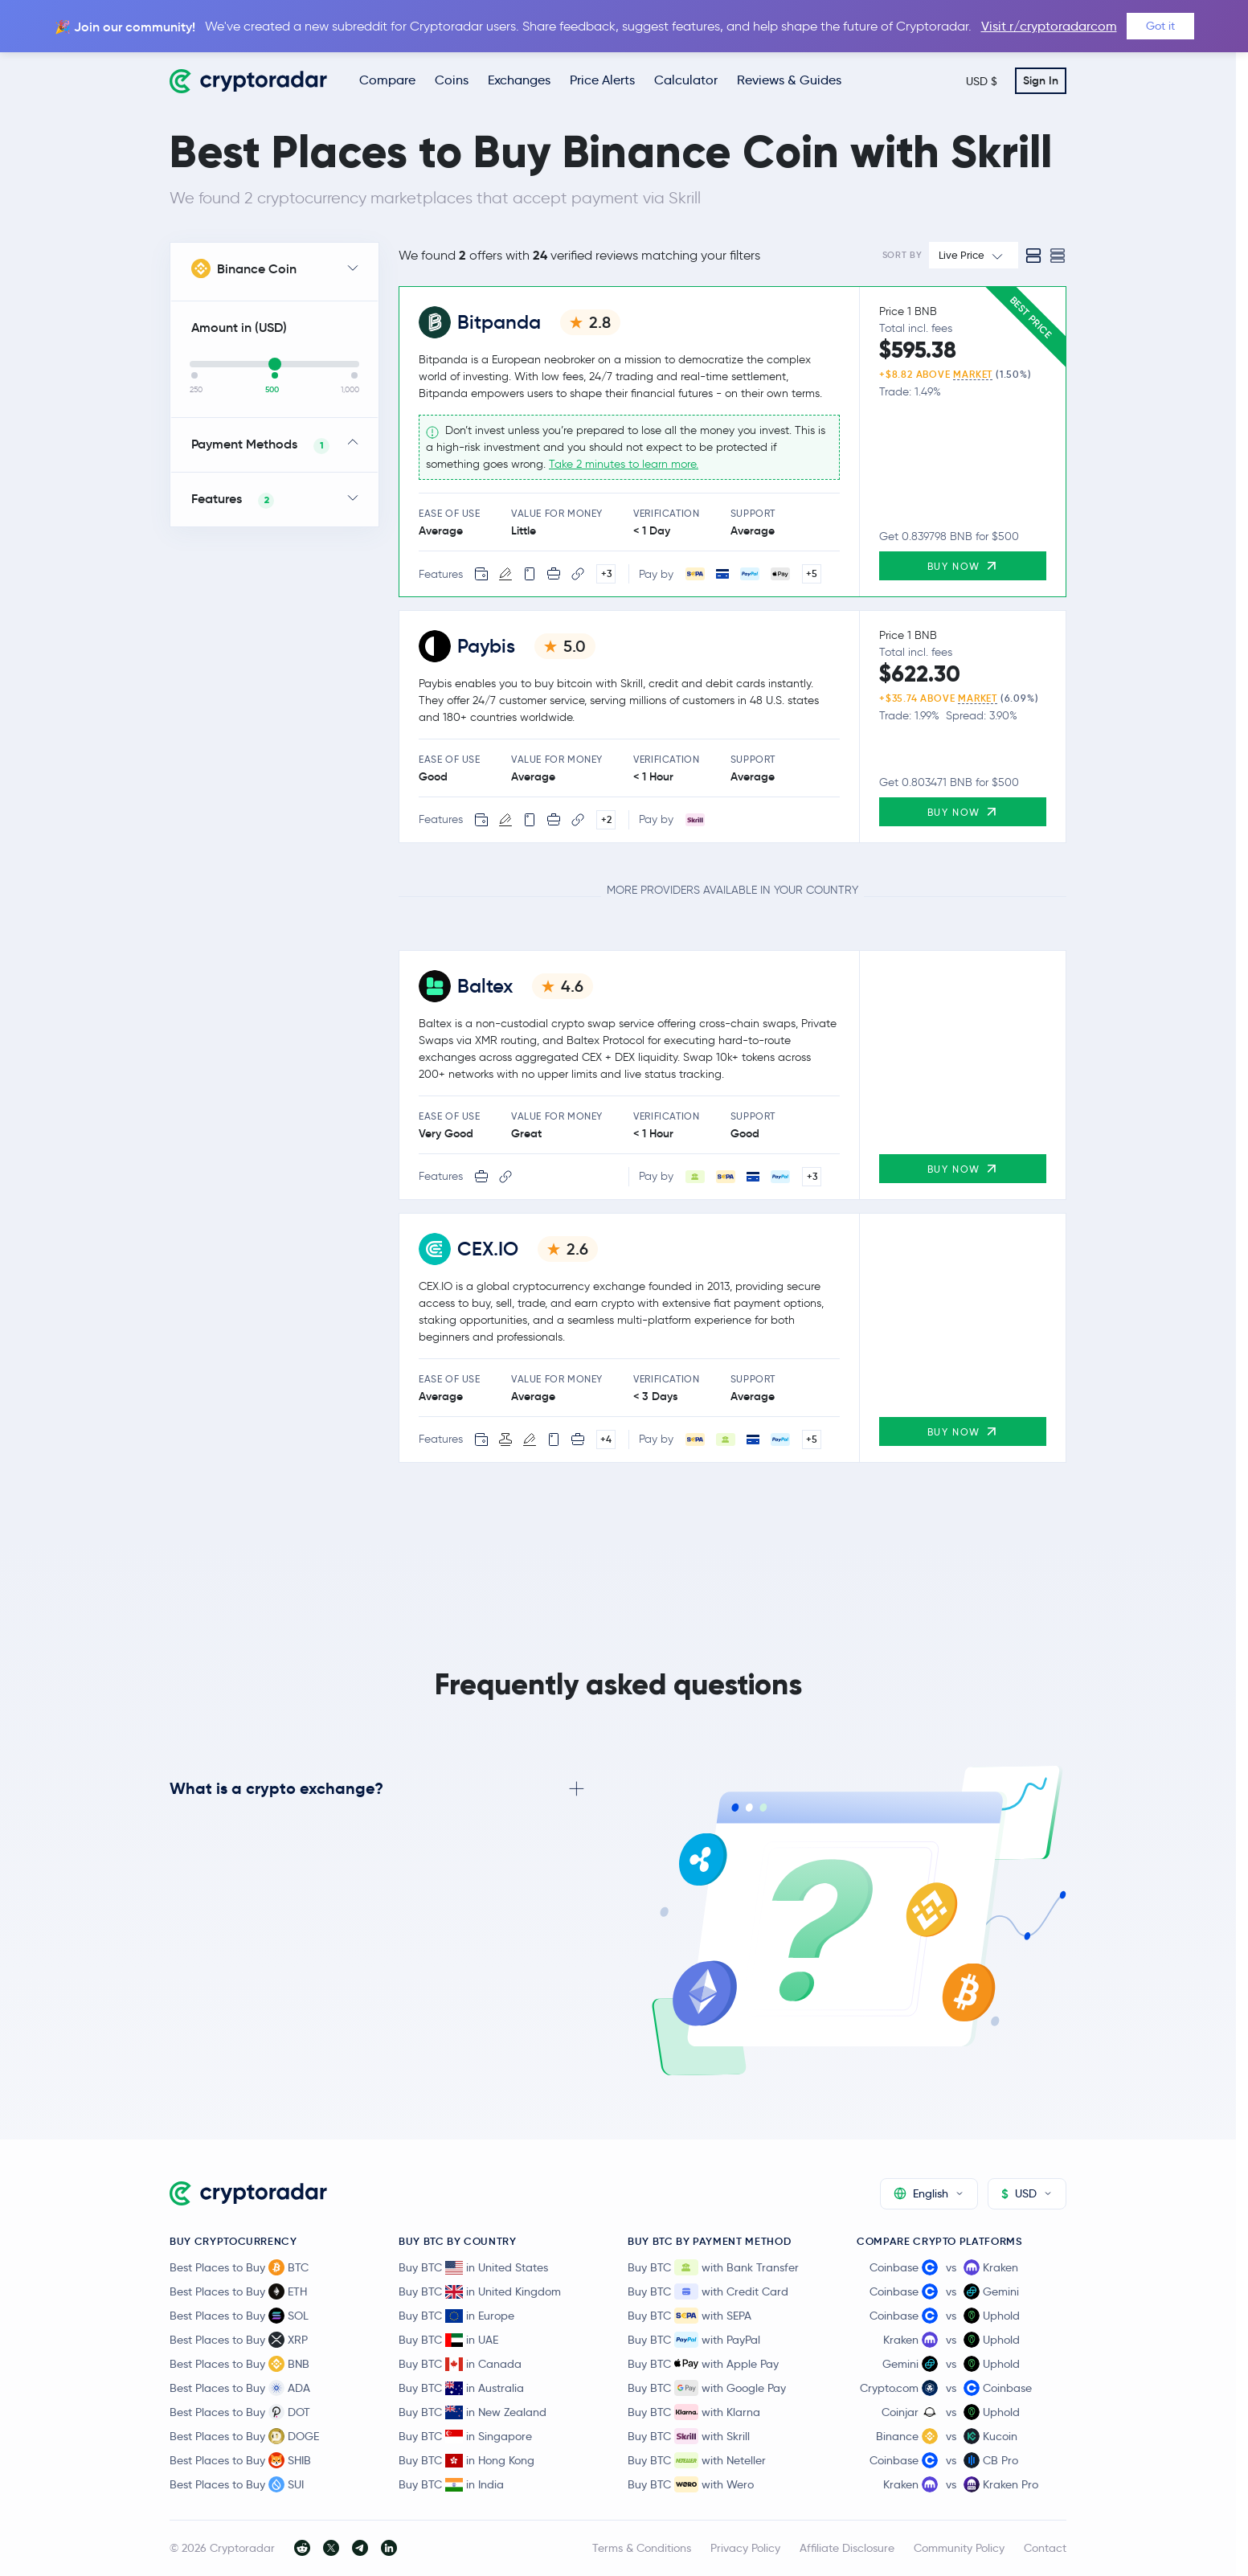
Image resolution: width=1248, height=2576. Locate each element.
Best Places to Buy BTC (239, 2267)
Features (232, 499)
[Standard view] (1033, 255)
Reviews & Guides (789, 80)
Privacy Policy (745, 2548)
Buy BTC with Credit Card (708, 2291)
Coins (452, 80)
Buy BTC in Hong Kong (466, 2460)
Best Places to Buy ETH (238, 2291)
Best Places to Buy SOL (239, 2316)
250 (196, 390)
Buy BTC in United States (473, 2267)
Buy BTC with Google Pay (707, 2388)
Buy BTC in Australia (461, 2388)
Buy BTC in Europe (456, 2315)
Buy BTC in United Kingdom (480, 2291)
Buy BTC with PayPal (694, 2340)
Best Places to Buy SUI (237, 2484)
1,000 (350, 390)
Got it (1160, 25)
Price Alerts (602, 80)
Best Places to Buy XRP (239, 2340)
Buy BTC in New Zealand (472, 2412)
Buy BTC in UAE (448, 2339)
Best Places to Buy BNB (239, 2364)
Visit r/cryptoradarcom (1049, 26)
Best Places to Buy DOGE (244, 2436)
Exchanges (519, 80)
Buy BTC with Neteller (697, 2460)
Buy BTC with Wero (691, 2484)
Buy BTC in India (451, 2484)
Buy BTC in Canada (460, 2364)
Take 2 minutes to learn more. (623, 465)
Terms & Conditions (641, 2548)
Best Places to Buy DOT (240, 2412)
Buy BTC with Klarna (694, 2412)
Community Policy (959, 2548)
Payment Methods (260, 445)
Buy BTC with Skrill (689, 2436)
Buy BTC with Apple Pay (703, 2364)
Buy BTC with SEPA (689, 2316)
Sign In (1040, 80)
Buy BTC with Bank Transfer (713, 2267)
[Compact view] (1057, 255)
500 (272, 390)
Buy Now (963, 565)
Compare (387, 80)
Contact (1045, 2548)
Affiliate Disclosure (847, 2548)
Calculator (686, 80)
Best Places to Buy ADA (240, 2388)
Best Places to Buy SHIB (240, 2460)
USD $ (981, 81)
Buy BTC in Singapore (465, 2436)
